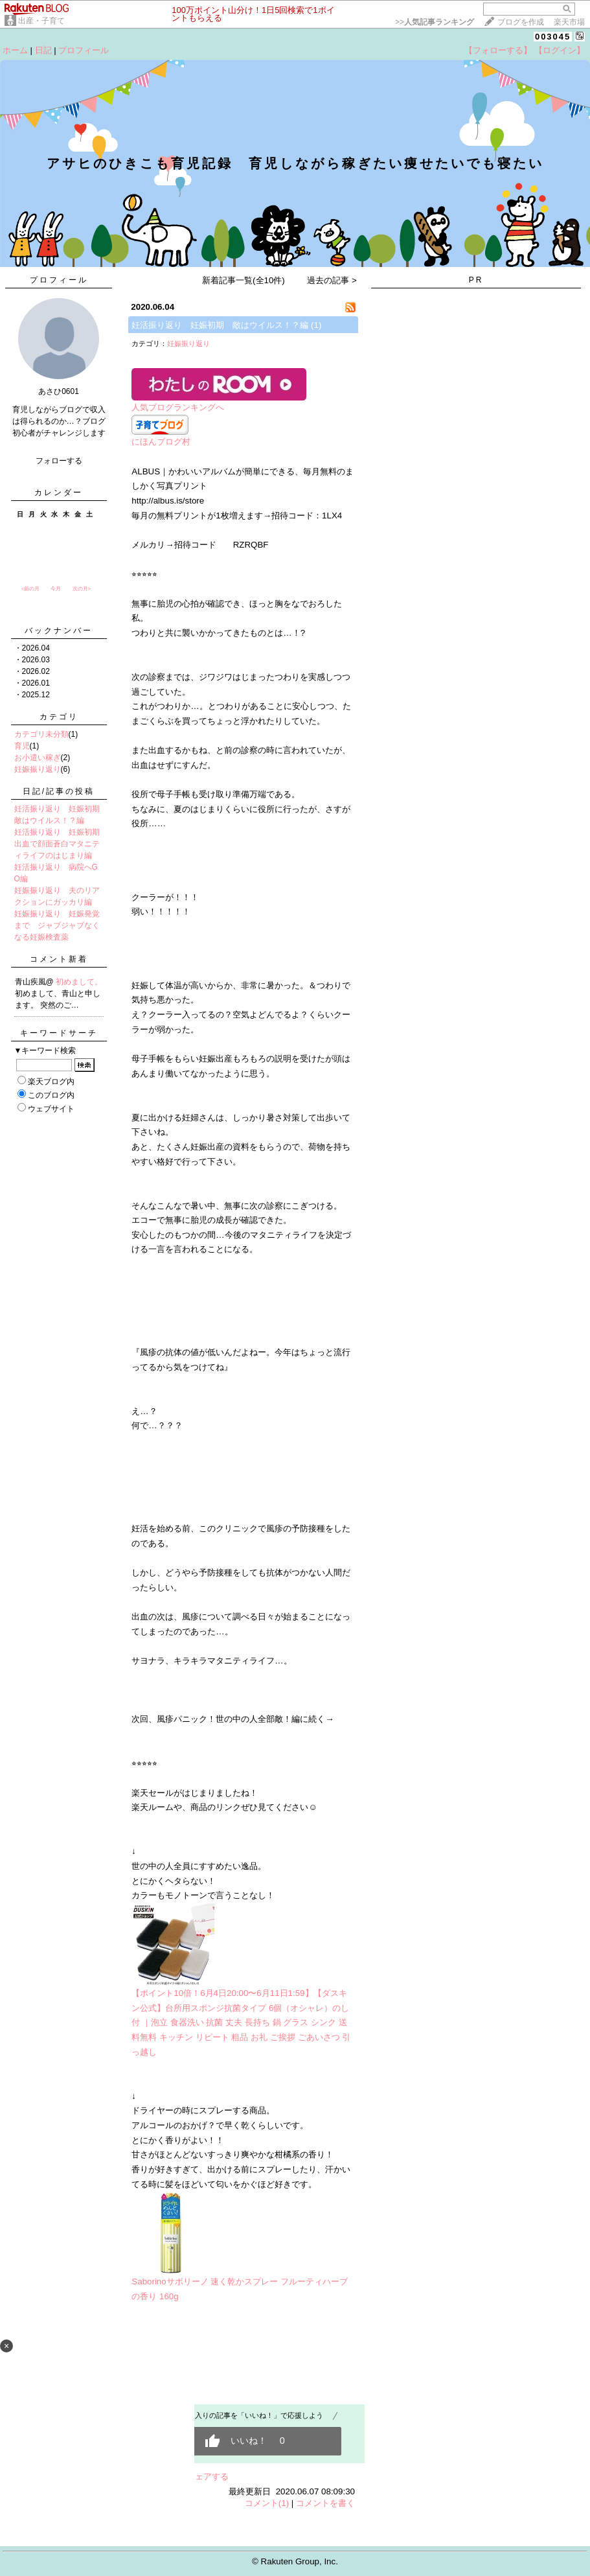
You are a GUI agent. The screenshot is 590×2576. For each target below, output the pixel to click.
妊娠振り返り (37, 769)
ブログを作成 (520, 22)
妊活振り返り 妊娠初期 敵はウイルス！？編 (219, 325)
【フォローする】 (498, 50)
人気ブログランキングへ (177, 407)
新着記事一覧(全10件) (243, 280)
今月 (56, 589)
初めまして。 (79, 981)
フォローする (59, 460)
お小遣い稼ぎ (37, 757)
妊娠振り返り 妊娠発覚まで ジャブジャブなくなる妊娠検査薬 (57, 925)
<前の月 (30, 589)
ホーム (15, 50)
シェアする (208, 2476)
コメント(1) (267, 2503)
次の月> (82, 589)
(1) (316, 325)
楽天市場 (569, 22)
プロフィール (83, 50)
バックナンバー (59, 630)
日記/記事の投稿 (59, 791)
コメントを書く (325, 2503)
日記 (43, 50)
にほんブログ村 (160, 442)
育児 (22, 745)
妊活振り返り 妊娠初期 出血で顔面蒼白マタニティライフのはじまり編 (61, 844)
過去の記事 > (332, 280)
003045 (553, 36)
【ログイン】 (559, 50)
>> (434, 22)
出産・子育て (41, 20)
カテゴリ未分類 (41, 734)
